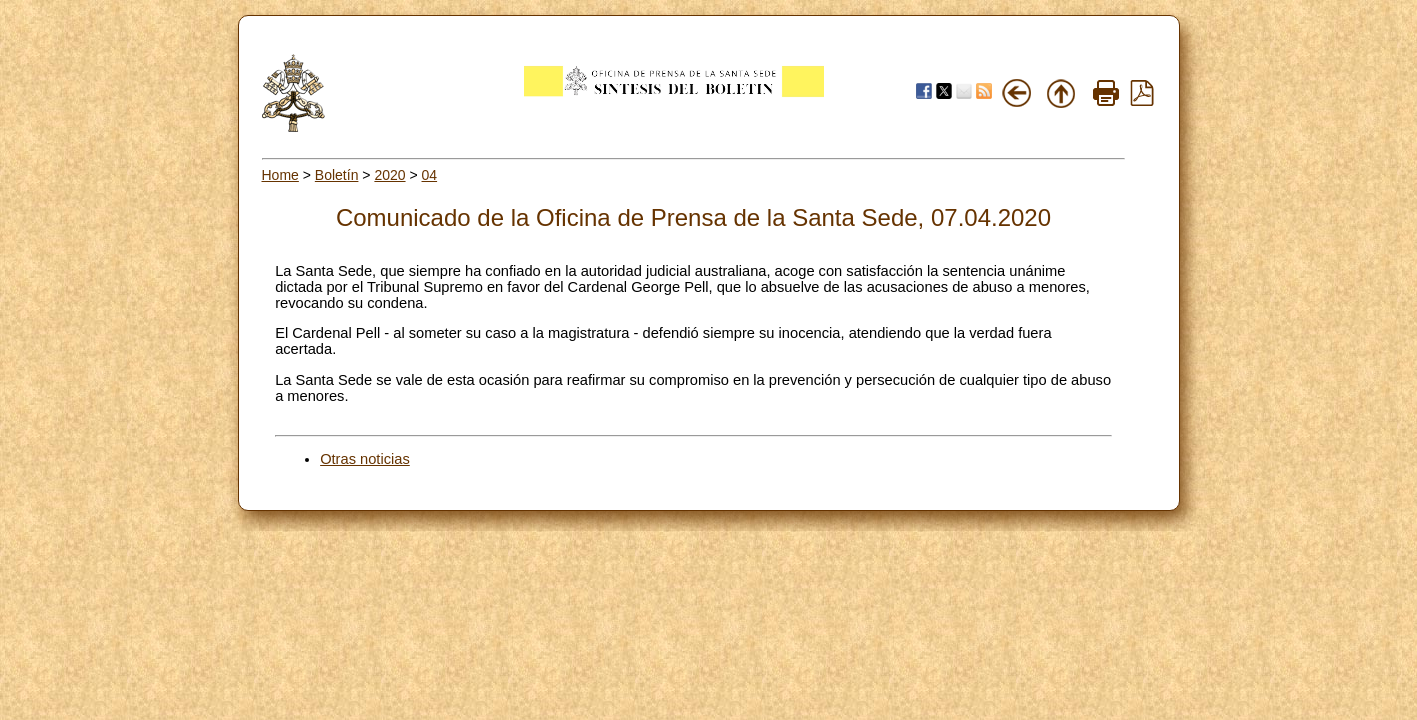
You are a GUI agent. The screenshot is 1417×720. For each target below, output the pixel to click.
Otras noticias (365, 459)
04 (430, 175)
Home (280, 175)
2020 (389, 175)
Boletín (337, 175)
